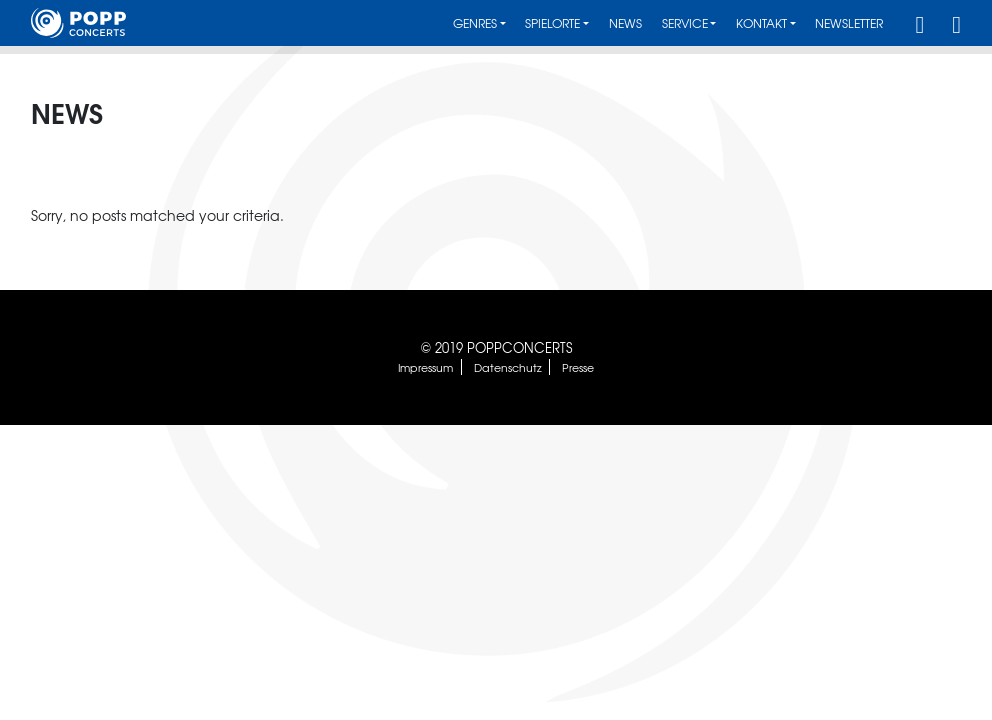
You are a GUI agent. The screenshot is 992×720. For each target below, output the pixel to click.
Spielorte (552, 23)
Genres (475, 23)
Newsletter (849, 23)
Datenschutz (508, 367)
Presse (578, 367)
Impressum (425, 367)
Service (685, 23)
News (625, 23)
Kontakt (761, 23)
